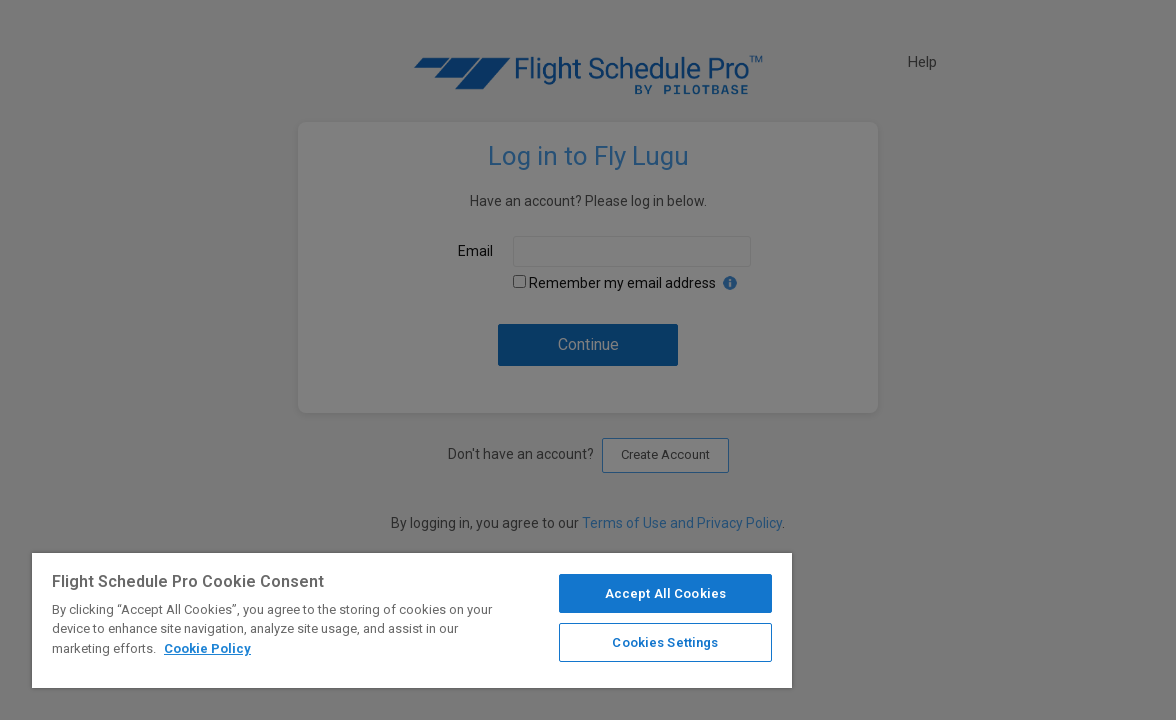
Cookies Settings (599, 642)
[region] (373, 620)
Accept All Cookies (599, 593)
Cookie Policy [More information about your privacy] (280, 648)
